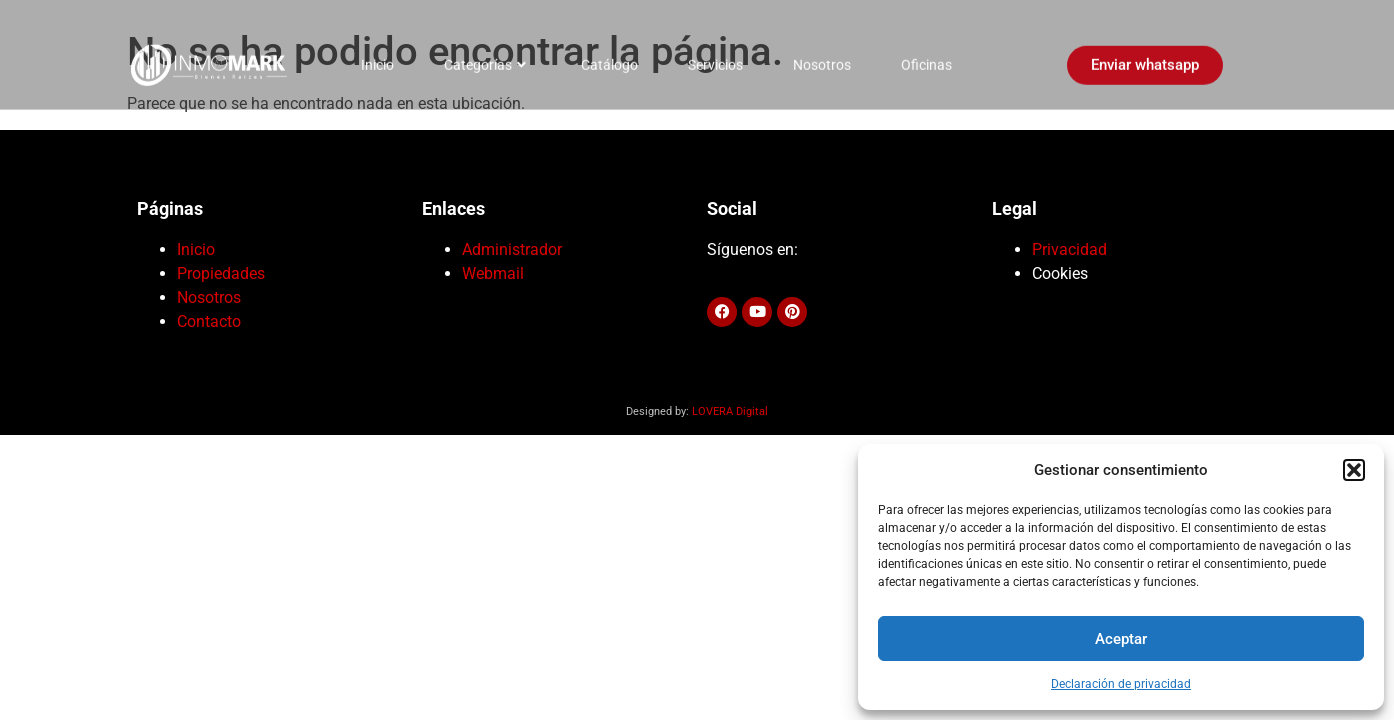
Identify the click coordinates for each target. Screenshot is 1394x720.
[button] (1354, 470)
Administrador (512, 249)
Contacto (209, 321)
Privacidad (1069, 249)
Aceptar (1121, 639)
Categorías (485, 58)
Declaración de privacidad (1121, 684)
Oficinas (926, 58)
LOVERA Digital (730, 411)
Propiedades (221, 273)
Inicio (377, 58)
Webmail (493, 273)
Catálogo (609, 58)
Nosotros (822, 58)
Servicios (715, 58)
